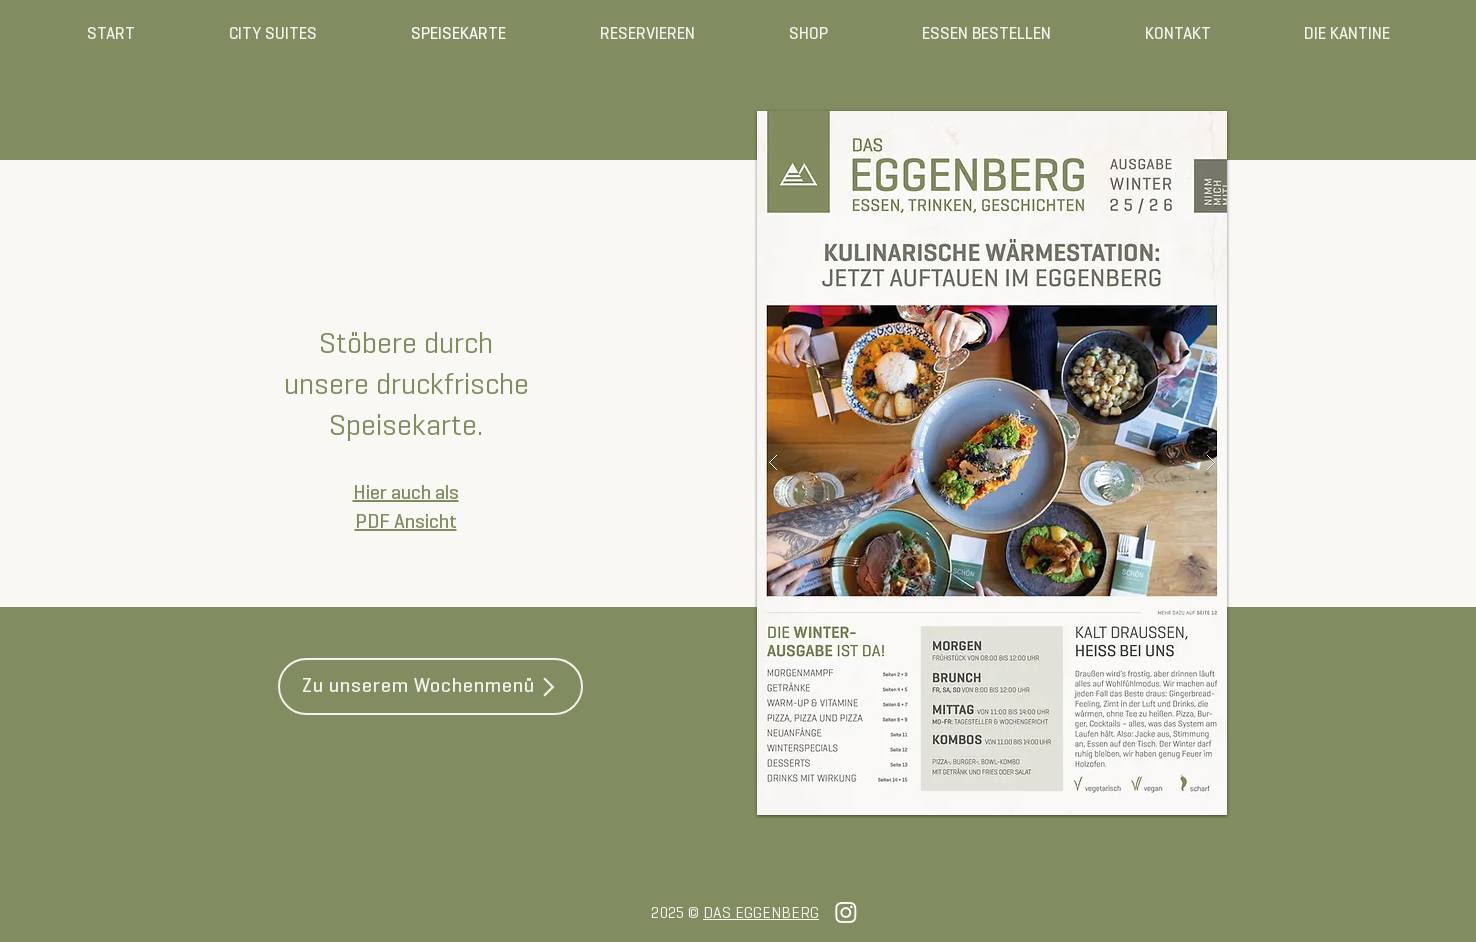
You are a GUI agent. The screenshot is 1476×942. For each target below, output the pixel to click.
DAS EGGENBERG (761, 914)
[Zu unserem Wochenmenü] (430, 686)
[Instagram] (846, 912)
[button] (992, 463)
